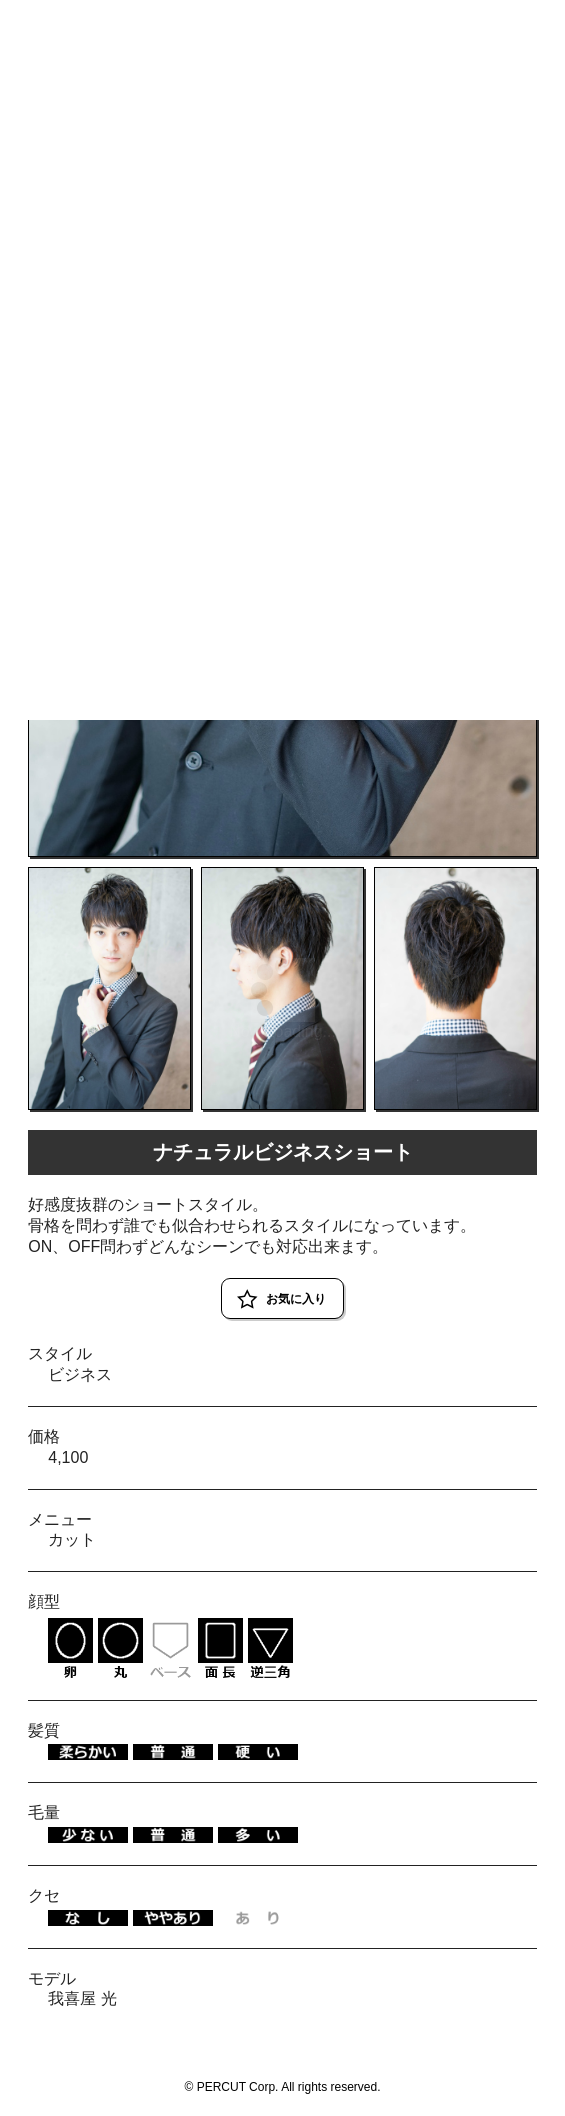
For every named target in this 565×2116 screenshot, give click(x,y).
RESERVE (517, 22)
